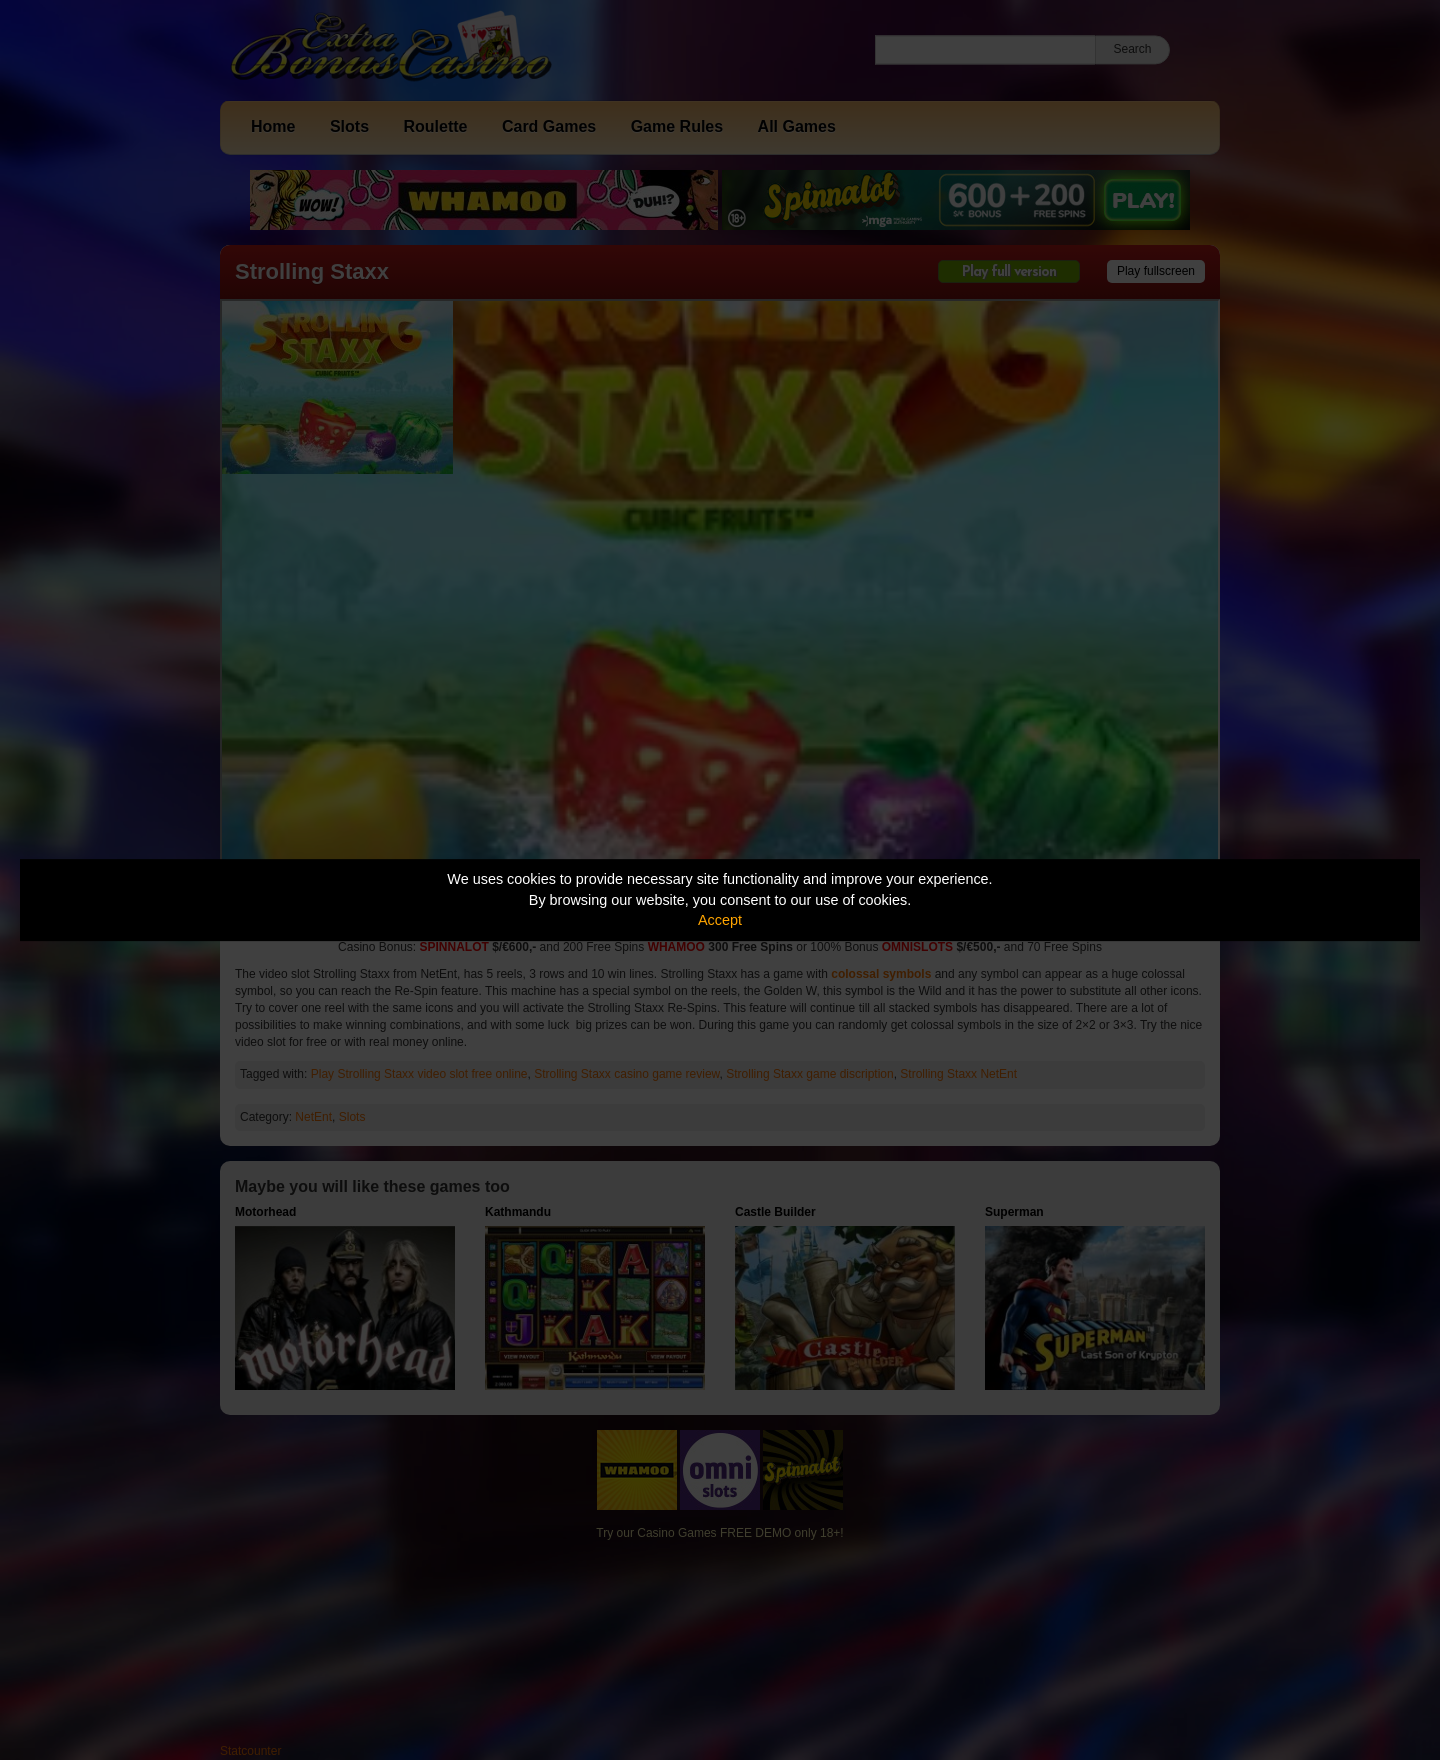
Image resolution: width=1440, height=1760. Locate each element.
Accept (720, 920)
